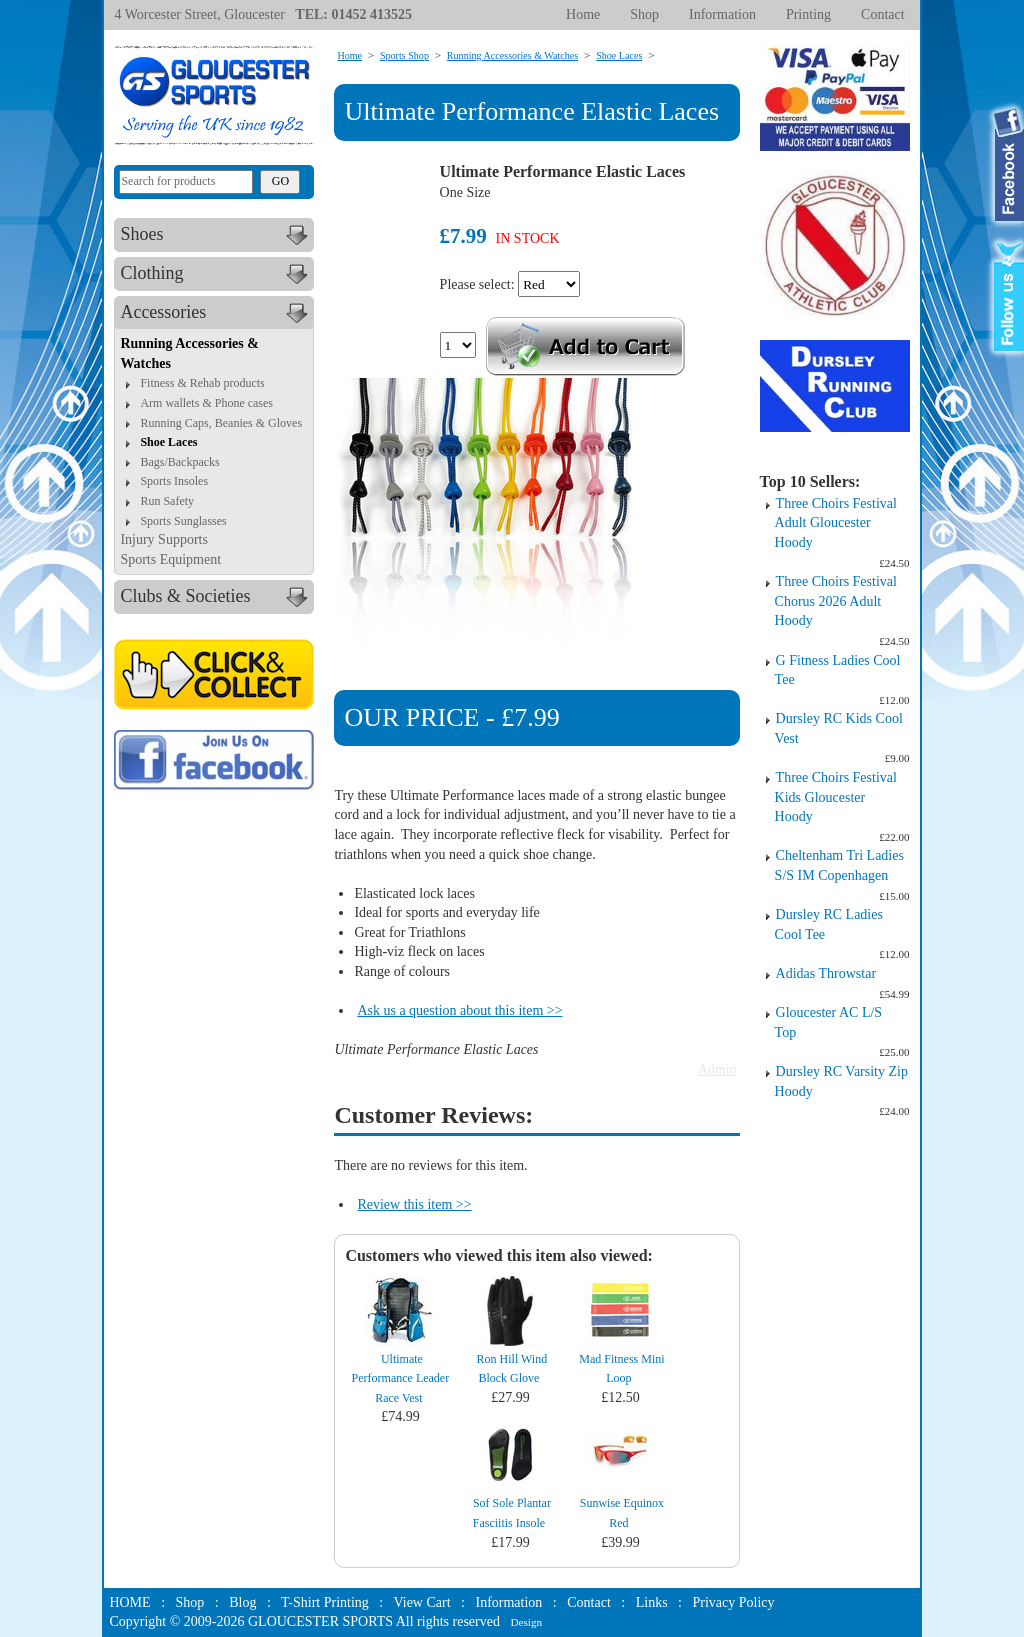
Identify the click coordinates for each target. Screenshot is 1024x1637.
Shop (644, 14)
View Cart (422, 1602)
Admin (717, 1069)
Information (722, 14)
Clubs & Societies (216, 597)
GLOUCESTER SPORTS (320, 1621)
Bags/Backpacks (179, 462)
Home (583, 14)
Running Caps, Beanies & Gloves (221, 423)
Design (526, 1622)
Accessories (216, 313)
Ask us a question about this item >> (459, 1010)
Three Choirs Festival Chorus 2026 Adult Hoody (836, 601)
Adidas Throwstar (826, 973)
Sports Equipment (170, 559)
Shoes (216, 235)
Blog (242, 1602)
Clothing (216, 274)
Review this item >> (414, 1204)
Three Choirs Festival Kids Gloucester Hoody (836, 797)
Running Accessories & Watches (512, 55)
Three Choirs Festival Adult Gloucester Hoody (836, 523)
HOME (129, 1602)
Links (652, 1602)
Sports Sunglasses (183, 521)
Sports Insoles (174, 481)
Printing (808, 14)
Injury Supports (164, 539)
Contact (883, 14)
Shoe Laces (168, 442)
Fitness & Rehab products (202, 383)
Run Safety (167, 501)
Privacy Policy (733, 1602)
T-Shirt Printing (325, 1602)
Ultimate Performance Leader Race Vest (401, 1378)
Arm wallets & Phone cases (206, 403)
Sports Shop (404, 55)
